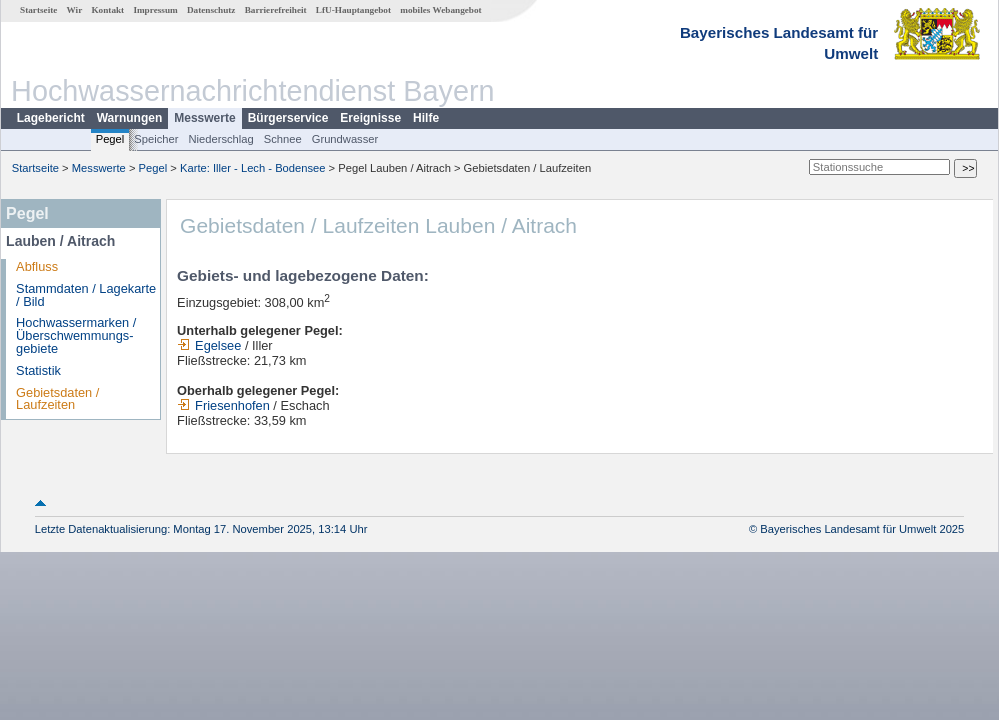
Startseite (38, 10)
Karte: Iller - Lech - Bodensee (253, 168)
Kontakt (107, 10)
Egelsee (209, 345)
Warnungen (130, 118)
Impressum (155, 10)
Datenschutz (211, 10)
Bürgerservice (288, 118)
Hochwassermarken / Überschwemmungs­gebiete (76, 335)
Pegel (110, 139)
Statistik (38, 370)
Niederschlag (220, 139)
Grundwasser (345, 139)
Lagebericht (51, 118)
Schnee (283, 139)
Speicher (156, 139)
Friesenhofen (223, 405)
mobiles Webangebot (440, 10)
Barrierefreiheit (276, 10)
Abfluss (37, 266)
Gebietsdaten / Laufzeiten (57, 399)
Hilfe (426, 118)
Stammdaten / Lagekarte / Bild (86, 295)
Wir (75, 10)
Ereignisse (370, 118)
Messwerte (204, 118)
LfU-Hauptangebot (353, 10)
